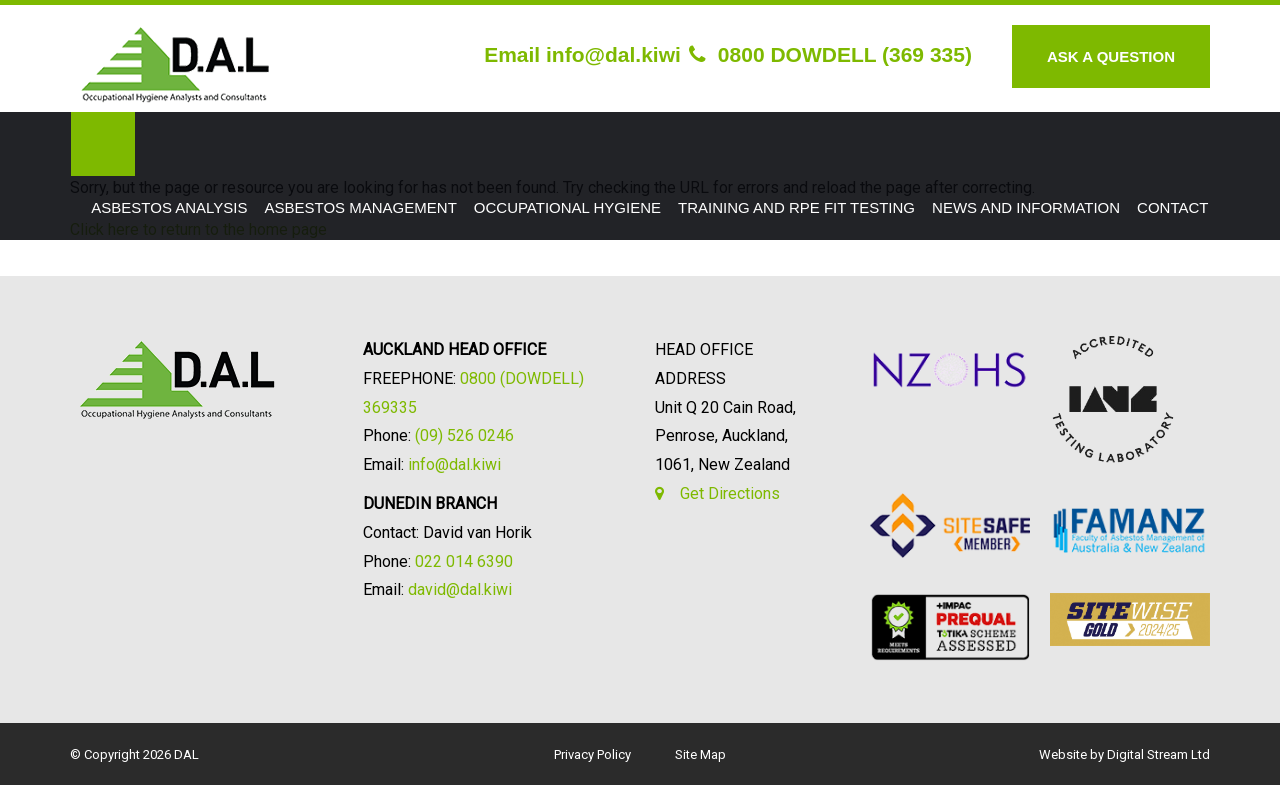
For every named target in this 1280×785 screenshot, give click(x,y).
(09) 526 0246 (464, 435)
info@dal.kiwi (454, 464)
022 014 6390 (464, 561)
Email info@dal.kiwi (582, 54)
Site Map (700, 754)
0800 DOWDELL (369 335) (830, 54)
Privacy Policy (592, 754)
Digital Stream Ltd (1158, 754)
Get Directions (730, 493)
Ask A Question (1111, 56)
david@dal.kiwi (460, 589)
